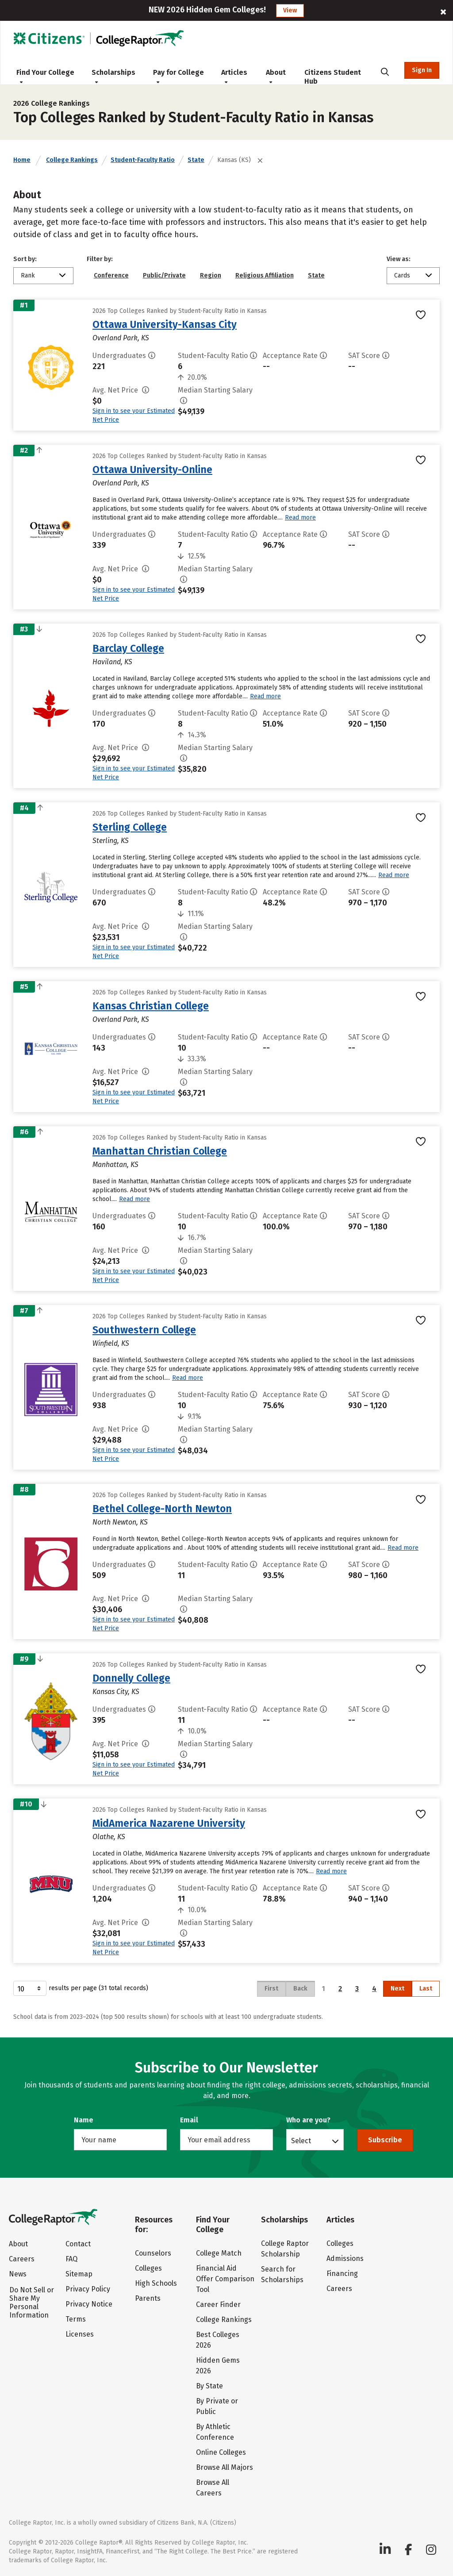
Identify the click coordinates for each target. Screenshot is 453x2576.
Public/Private (164, 275)
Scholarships (113, 76)
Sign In (422, 70)
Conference (111, 275)
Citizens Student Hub (332, 76)
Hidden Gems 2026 (218, 2365)
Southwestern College (144, 1330)
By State (209, 2386)
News (18, 2274)
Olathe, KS (108, 1837)
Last (425, 1988)
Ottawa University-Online (152, 469)
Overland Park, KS (120, 338)
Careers (22, 2259)
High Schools (156, 2283)
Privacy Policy (87, 2289)
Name (83, 2120)
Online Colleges (221, 2452)
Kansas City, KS (115, 1691)
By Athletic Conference (215, 2431)
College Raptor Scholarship (285, 2248)
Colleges (148, 2268)
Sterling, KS (110, 840)
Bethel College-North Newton (162, 1508)
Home (22, 160)
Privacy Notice (88, 2304)
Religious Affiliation (264, 275)
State (196, 160)
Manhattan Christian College (159, 1151)
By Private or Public (217, 2406)
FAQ (71, 2259)
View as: (399, 259)
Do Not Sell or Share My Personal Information (31, 2302)
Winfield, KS (110, 1343)
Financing (342, 2273)
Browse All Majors (224, 2467)
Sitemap (78, 2274)
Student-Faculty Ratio (143, 160)
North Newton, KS (120, 1522)
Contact (78, 2244)
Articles (234, 76)
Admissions (345, 2258)
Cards (402, 275)
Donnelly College (131, 1678)
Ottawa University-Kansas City (164, 324)
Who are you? (308, 2120)
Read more (300, 517)
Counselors (153, 2253)
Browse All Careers (212, 2487)
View (290, 10)
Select (301, 2141)
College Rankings (72, 160)
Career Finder (218, 2304)
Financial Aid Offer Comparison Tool (225, 2279)
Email (189, 2120)
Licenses (79, 2334)
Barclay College (128, 648)
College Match (219, 2253)
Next (397, 1988)
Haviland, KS (112, 662)
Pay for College (178, 76)
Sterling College (129, 827)
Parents (148, 2298)
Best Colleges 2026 (217, 2339)
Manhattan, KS (115, 1164)
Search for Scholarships (282, 2274)
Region (210, 275)
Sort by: (25, 259)
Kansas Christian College (150, 1006)
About (276, 76)
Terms (75, 2319)
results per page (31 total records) (80, 1988)
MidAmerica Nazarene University (168, 1823)
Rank (28, 275)
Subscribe (385, 2140)
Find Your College (45, 76)
